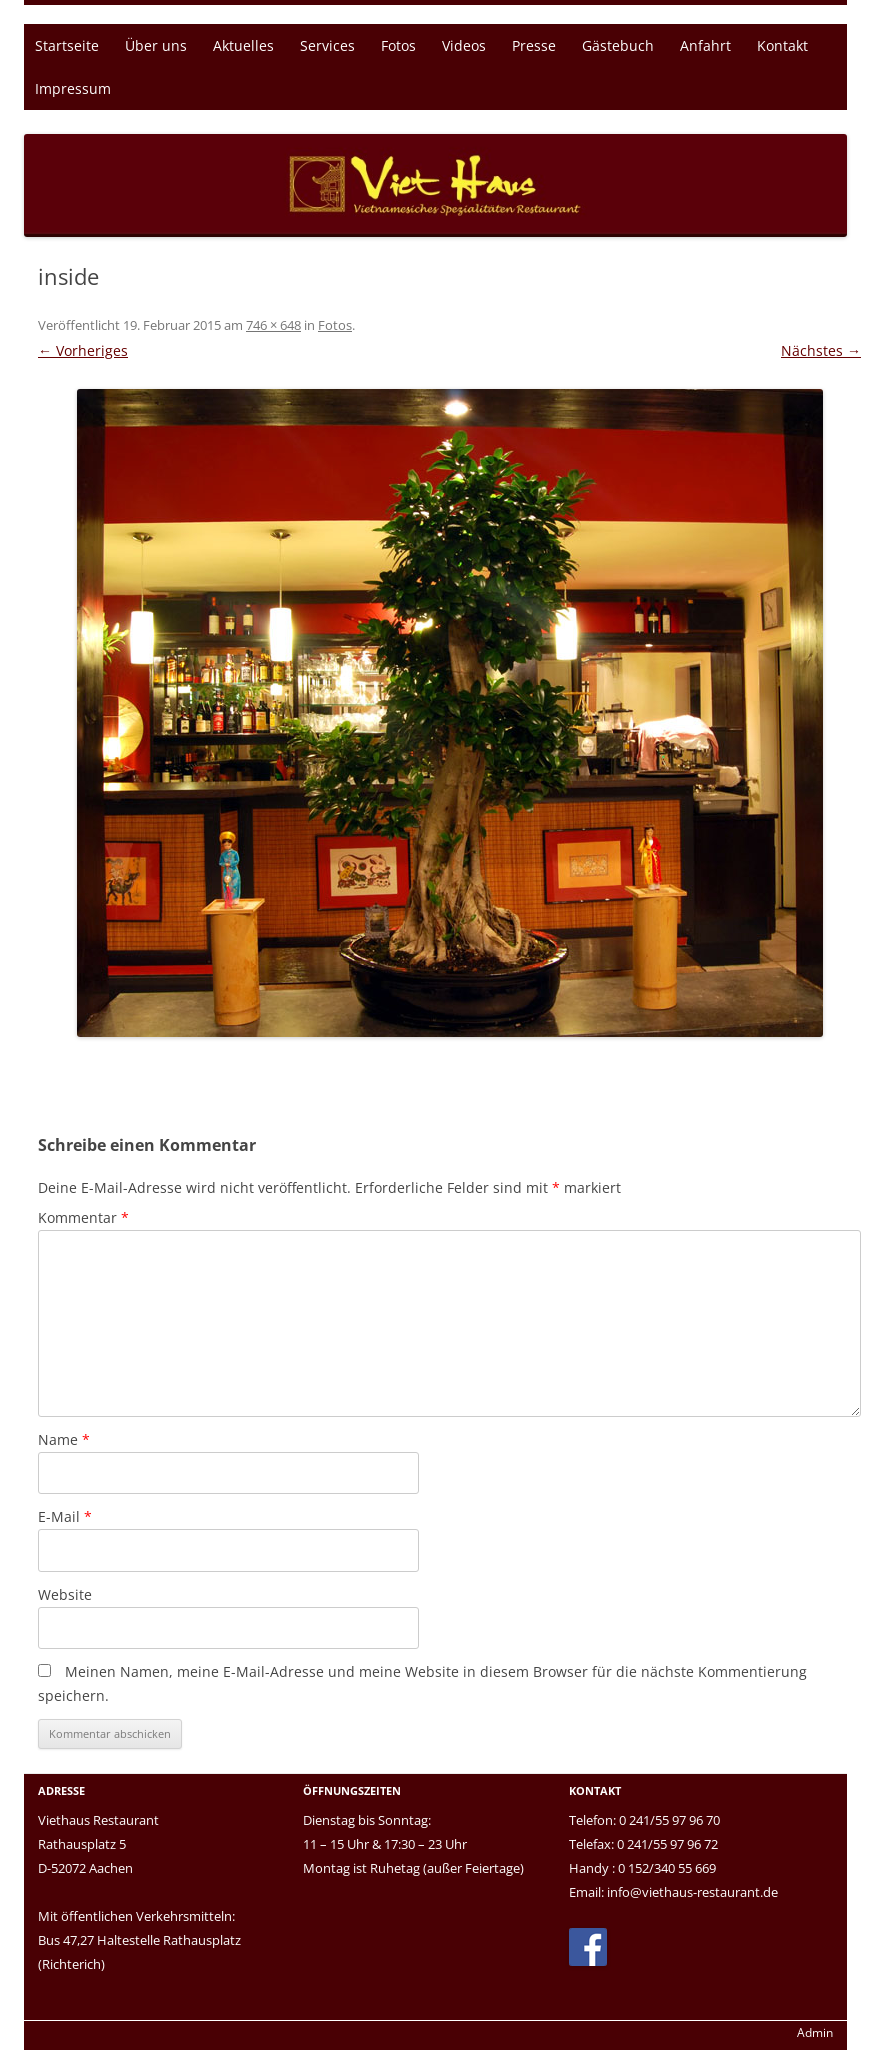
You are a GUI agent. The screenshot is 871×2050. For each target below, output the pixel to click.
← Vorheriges (83, 350)
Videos (464, 45)
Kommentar (83, 1217)
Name (64, 1439)
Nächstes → (821, 350)
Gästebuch (618, 45)
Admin (815, 2032)
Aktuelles (243, 45)
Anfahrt (705, 45)
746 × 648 (273, 325)
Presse (534, 45)
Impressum (73, 88)
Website (65, 1594)
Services (327, 45)
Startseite (67, 45)
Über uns (156, 45)
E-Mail (65, 1516)
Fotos (398, 45)
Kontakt (782, 45)
